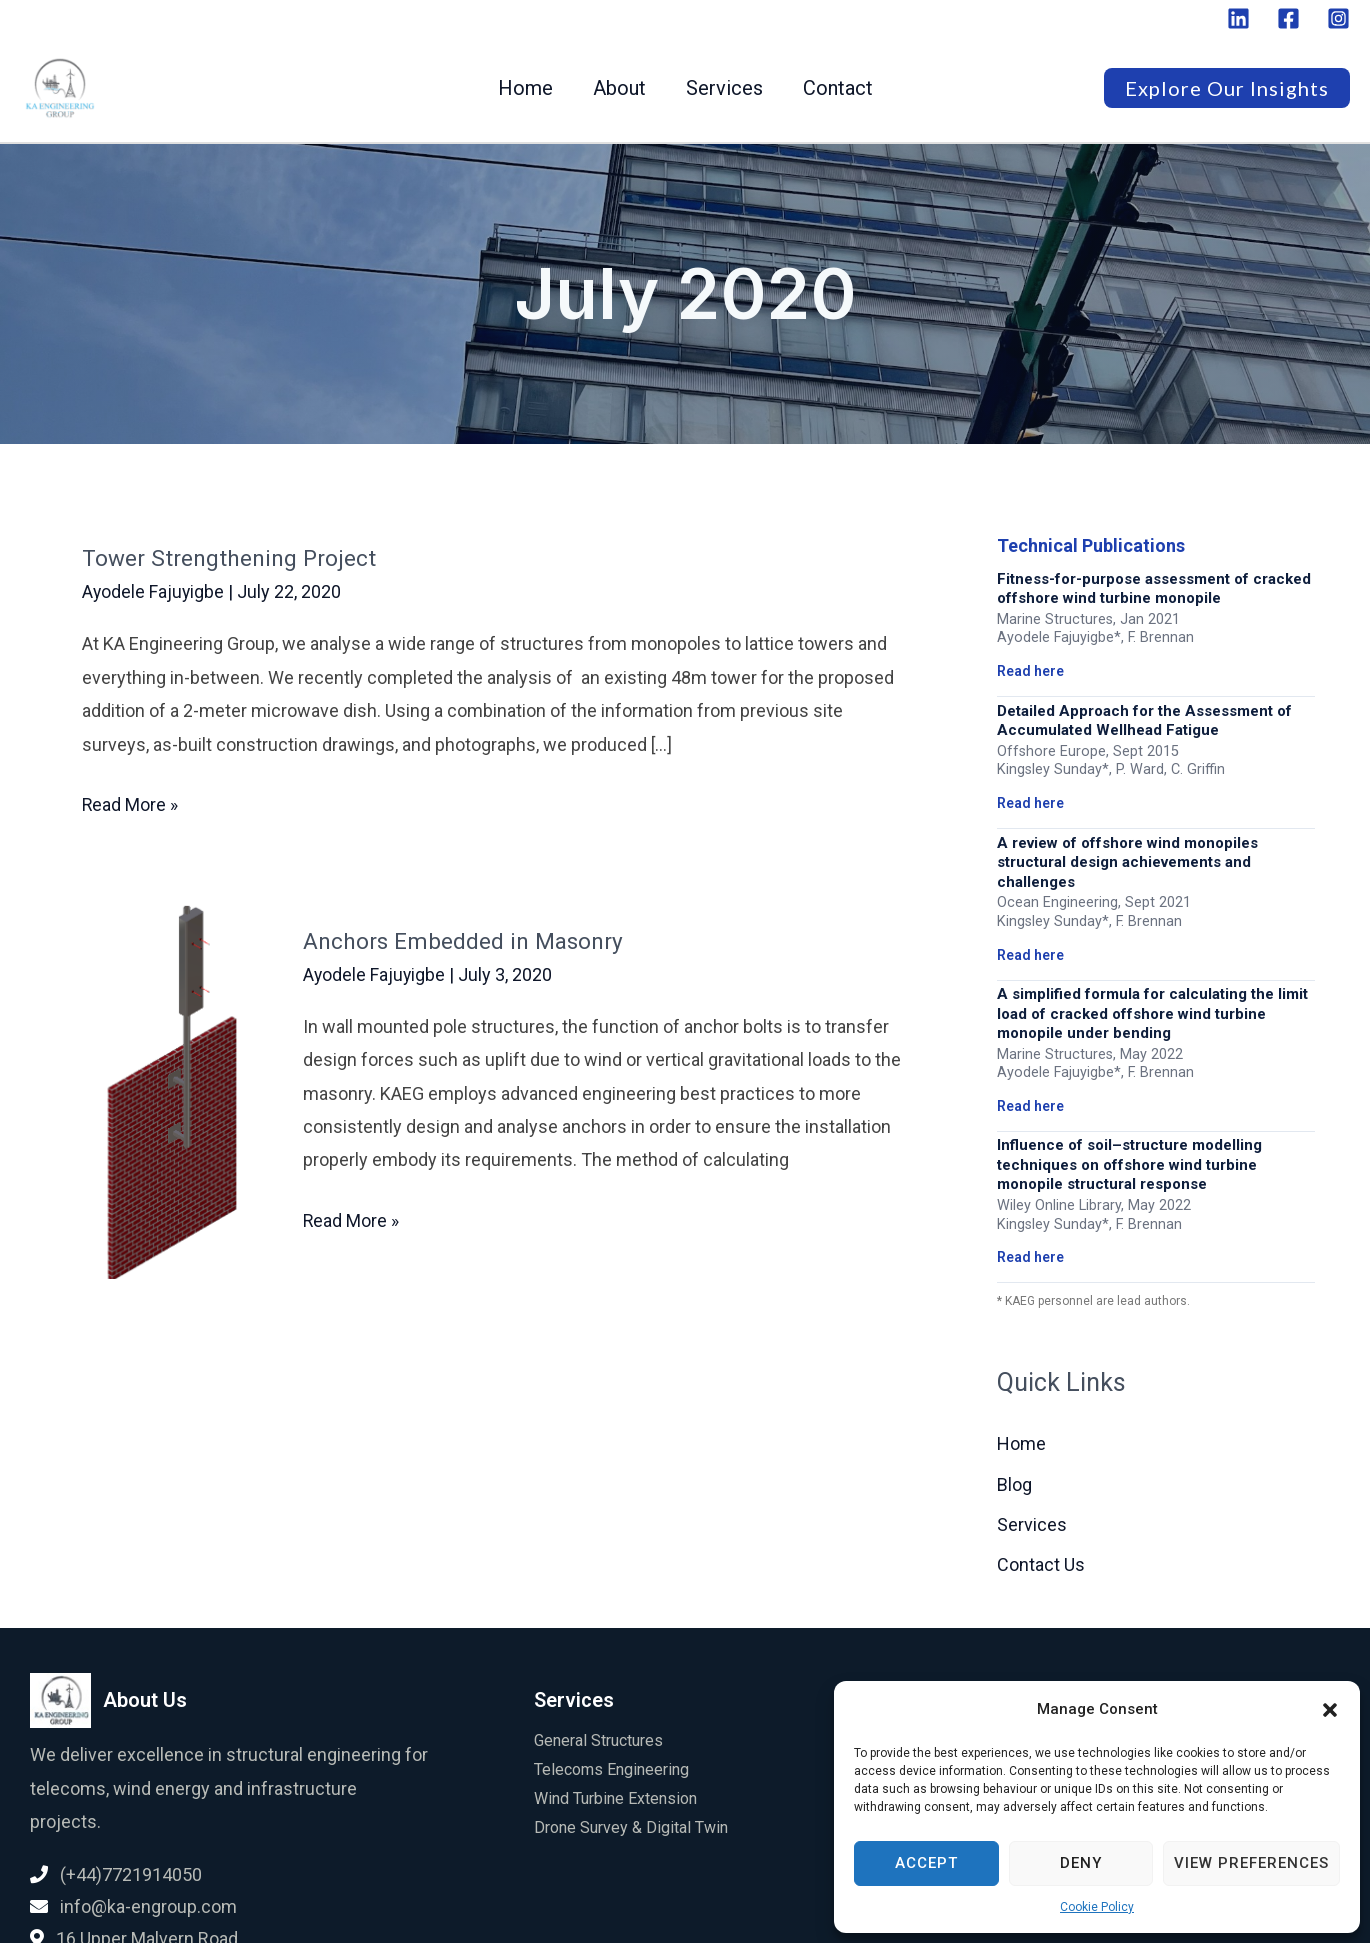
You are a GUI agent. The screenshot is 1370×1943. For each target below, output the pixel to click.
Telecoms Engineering (611, 1770)
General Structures (598, 1741)
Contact (838, 88)
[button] (1330, 1710)
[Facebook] (1288, 18)
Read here (1030, 671)
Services (724, 88)
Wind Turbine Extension (615, 1798)
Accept (926, 1863)
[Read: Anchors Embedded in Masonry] (165, 1086)
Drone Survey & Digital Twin (631, 1827)
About (619, 88)
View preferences (1251, 1863)
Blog (1014, 1484)
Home (525, 88)
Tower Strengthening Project (236, 558)
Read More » (130, 801)
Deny (1081, 1863)
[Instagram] (1338, 18)
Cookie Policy (1097, 1907)
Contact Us (1041, 1565)
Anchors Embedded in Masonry (472, 940)
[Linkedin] (1238, 18)
